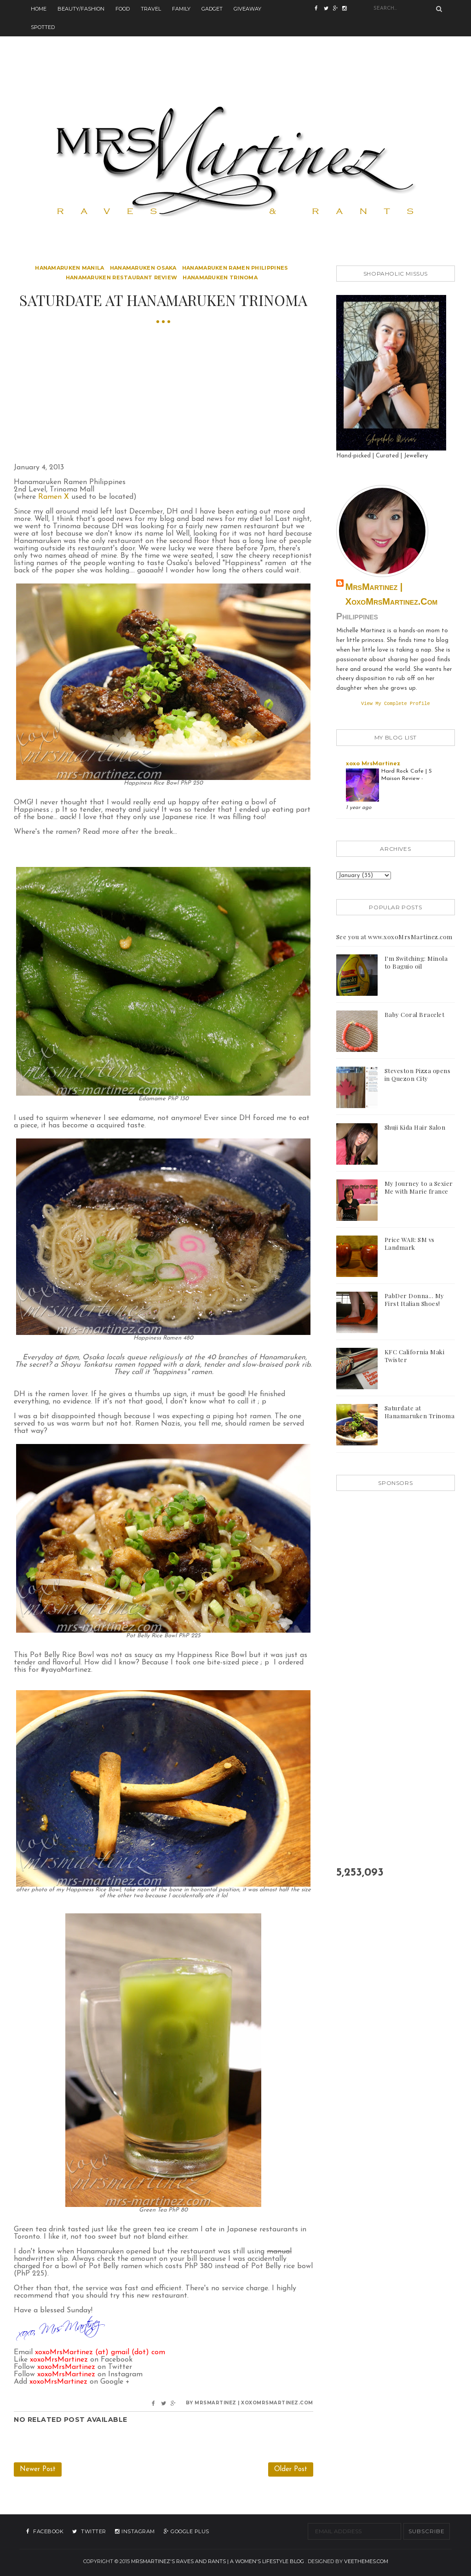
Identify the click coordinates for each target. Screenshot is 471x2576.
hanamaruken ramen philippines (235, 268)
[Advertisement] (235, 57)
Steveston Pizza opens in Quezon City (418, 1075)
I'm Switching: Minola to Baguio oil (416, 963)
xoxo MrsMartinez (373, 765)
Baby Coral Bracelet (415, 1015)
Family (181, 9)
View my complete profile (395, 704)
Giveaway (247, 9)
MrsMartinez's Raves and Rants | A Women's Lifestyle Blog (217, 2561)
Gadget (212, 9)
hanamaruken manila (69, 268)
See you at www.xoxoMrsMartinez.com (394, 937)
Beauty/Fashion (80, 9)
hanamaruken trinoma (220, 277)
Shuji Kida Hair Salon (415, 1128)
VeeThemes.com (366, 2561)
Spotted (43, 27)
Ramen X (53, 497)
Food (122, 9)
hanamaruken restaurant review (122, 277)
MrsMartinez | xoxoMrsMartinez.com (391, 594)
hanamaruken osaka (143, 268)
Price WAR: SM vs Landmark (410, 1244)
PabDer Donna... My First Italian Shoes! (414, 1300)
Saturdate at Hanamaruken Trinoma (420, 1413)
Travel (151, 9)
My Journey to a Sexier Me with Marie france (419, 1188)
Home (38, 9)
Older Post (290, 2469)
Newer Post (38, 2469)
